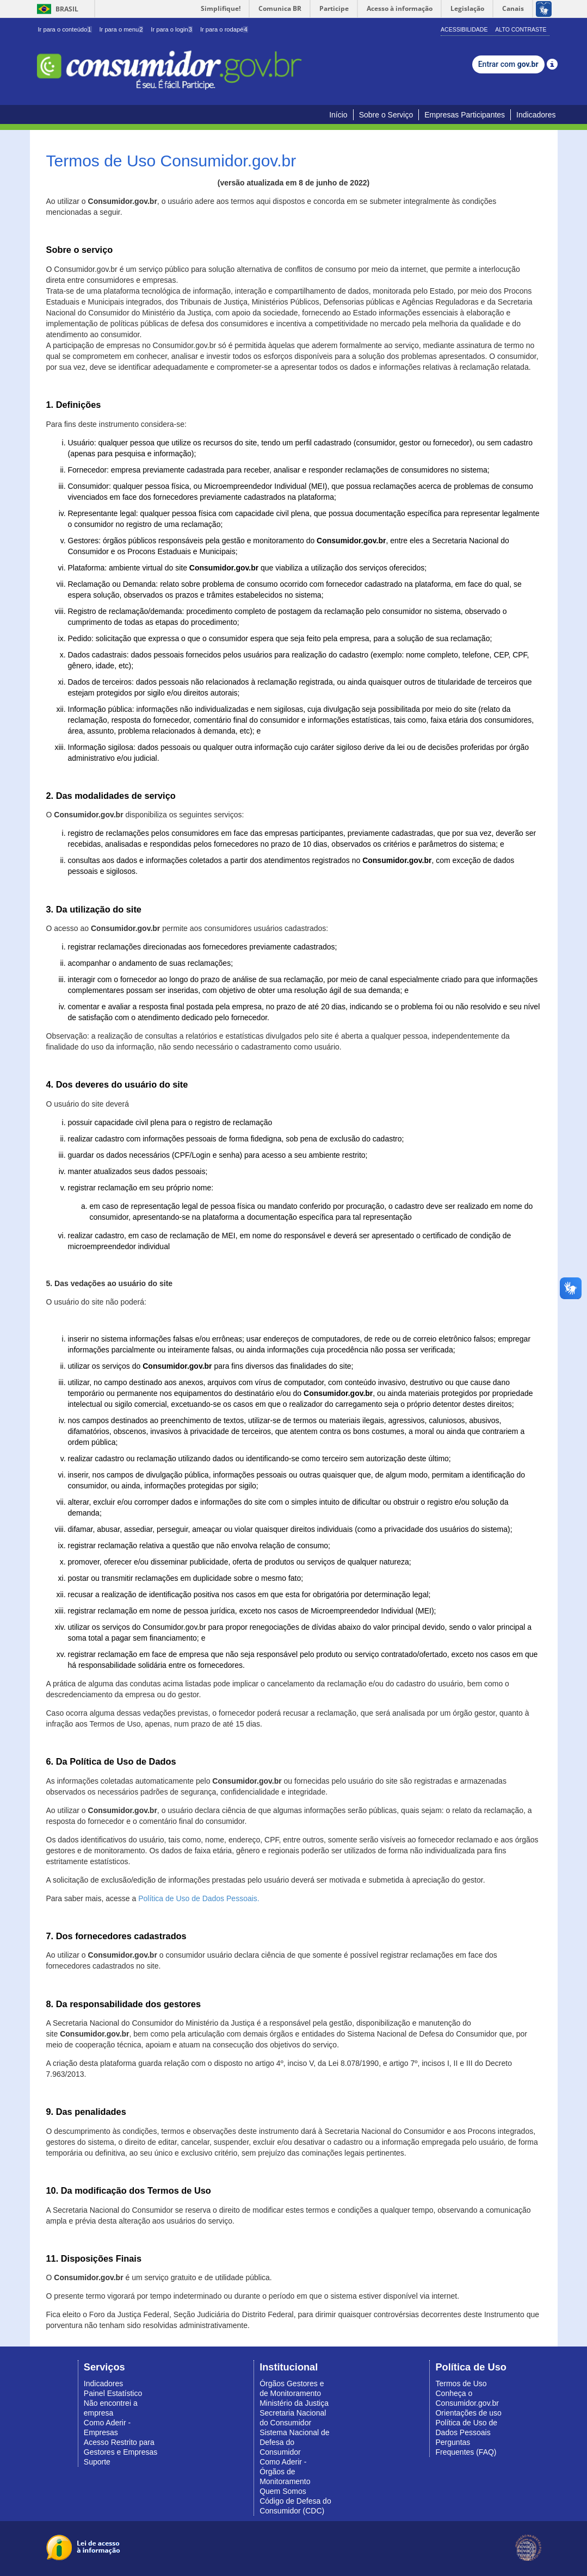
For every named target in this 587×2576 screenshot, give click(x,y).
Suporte (97, 2461)
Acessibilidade (464, 29)
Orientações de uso (468, 2413)
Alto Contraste (520, 29)
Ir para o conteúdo (65, 29)
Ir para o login (172, 29)
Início (338, 114)
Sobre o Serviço (386, 114)
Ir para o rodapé (224, 29)
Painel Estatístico (113, 2393)
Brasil (55, 9)
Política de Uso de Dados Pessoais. (198, 1898)
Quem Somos (282, 2491)
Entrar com (508, 64)
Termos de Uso (460, 2383)
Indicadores (535, 114)
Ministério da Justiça (294, 2403)
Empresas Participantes (464, 114)
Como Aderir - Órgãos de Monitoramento (284, 2471)
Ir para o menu (121, 29)
